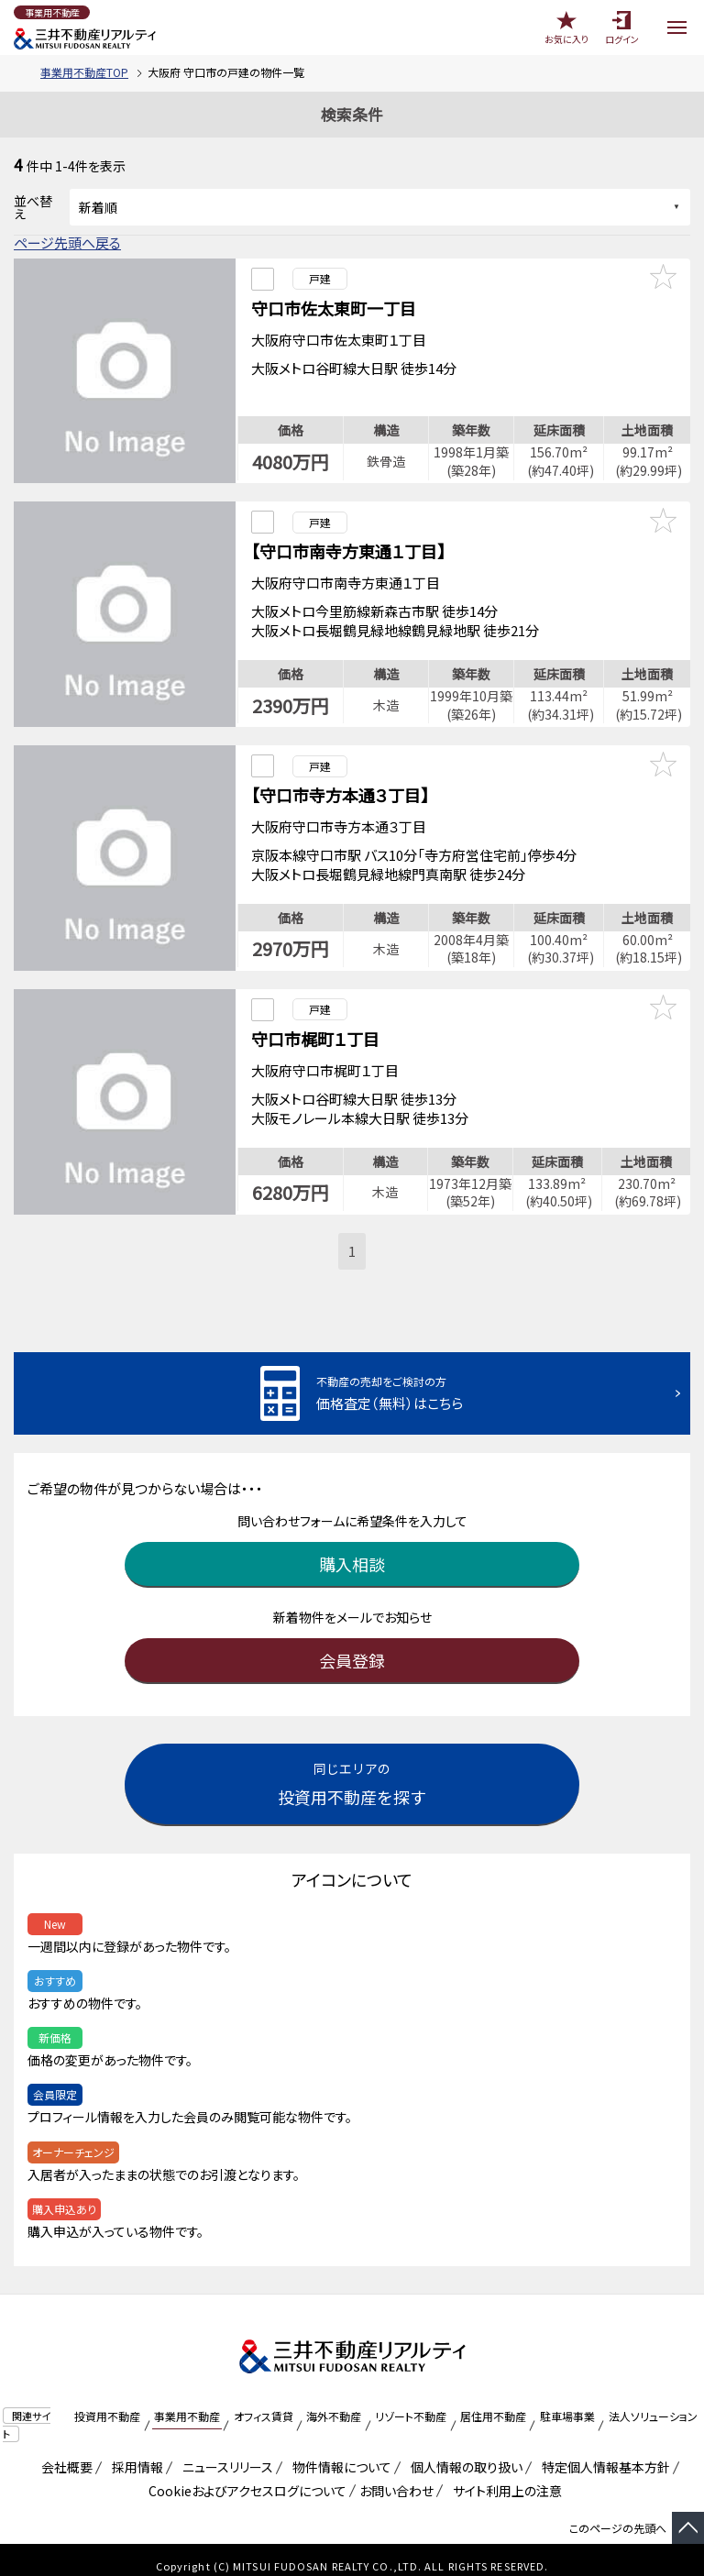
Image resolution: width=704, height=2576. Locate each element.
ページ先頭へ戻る (67, 242)
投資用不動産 (107, 2402)
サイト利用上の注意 (504, 2477)
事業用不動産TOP (84, 72)
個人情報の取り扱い (463, 2453)
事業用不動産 (187, 2402)
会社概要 (64, 2453)
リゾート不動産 (410, 2402)
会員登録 (352, 1646)
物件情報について (338, 2453)
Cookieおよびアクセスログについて (244, 2477)
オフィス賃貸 (263, 2402)
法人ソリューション (653, 2402)
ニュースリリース (224, 2453)
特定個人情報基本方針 (602, 2453)
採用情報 (134, 2453)
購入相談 (352, 1550)
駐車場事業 (567, 2402)
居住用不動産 (493, 2402)
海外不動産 (333, 2402)
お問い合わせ (396, 2477)
